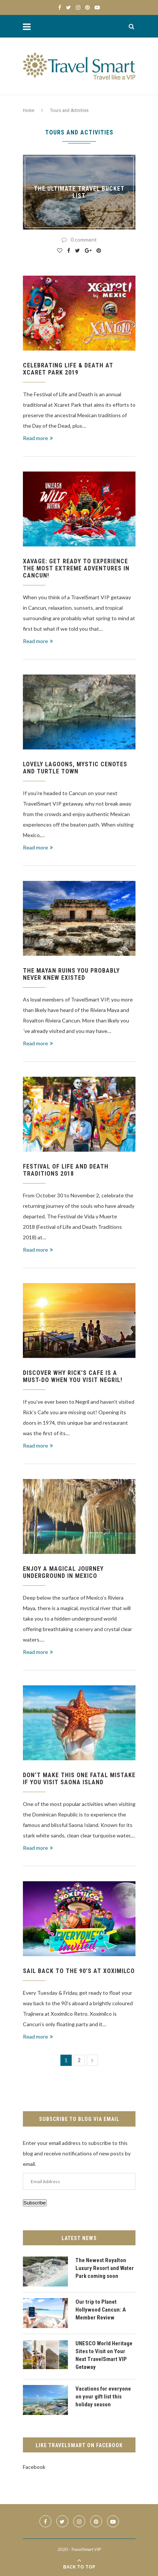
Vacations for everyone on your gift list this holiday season (103, 2396)
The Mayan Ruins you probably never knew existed (71, 974)
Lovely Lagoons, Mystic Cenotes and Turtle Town (75, 768)
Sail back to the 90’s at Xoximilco (79, 1971)
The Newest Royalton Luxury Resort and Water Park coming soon (104, 2268)
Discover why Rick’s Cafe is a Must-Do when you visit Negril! (72, 1376)
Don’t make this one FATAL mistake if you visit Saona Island (79, 1779)
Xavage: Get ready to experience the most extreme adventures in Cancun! (76, 568)
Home (28, 110)
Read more (38, 438)
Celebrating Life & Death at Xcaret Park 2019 (68, 369)
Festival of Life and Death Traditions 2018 (65, 1170)
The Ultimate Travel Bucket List (79, 192)
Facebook (34, 2467)
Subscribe (35, 2203)
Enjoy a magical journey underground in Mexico (63, 1572)
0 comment (79, 239)
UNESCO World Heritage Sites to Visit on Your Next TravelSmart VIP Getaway (103, 2355)
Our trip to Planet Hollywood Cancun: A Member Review (100, 2309)
